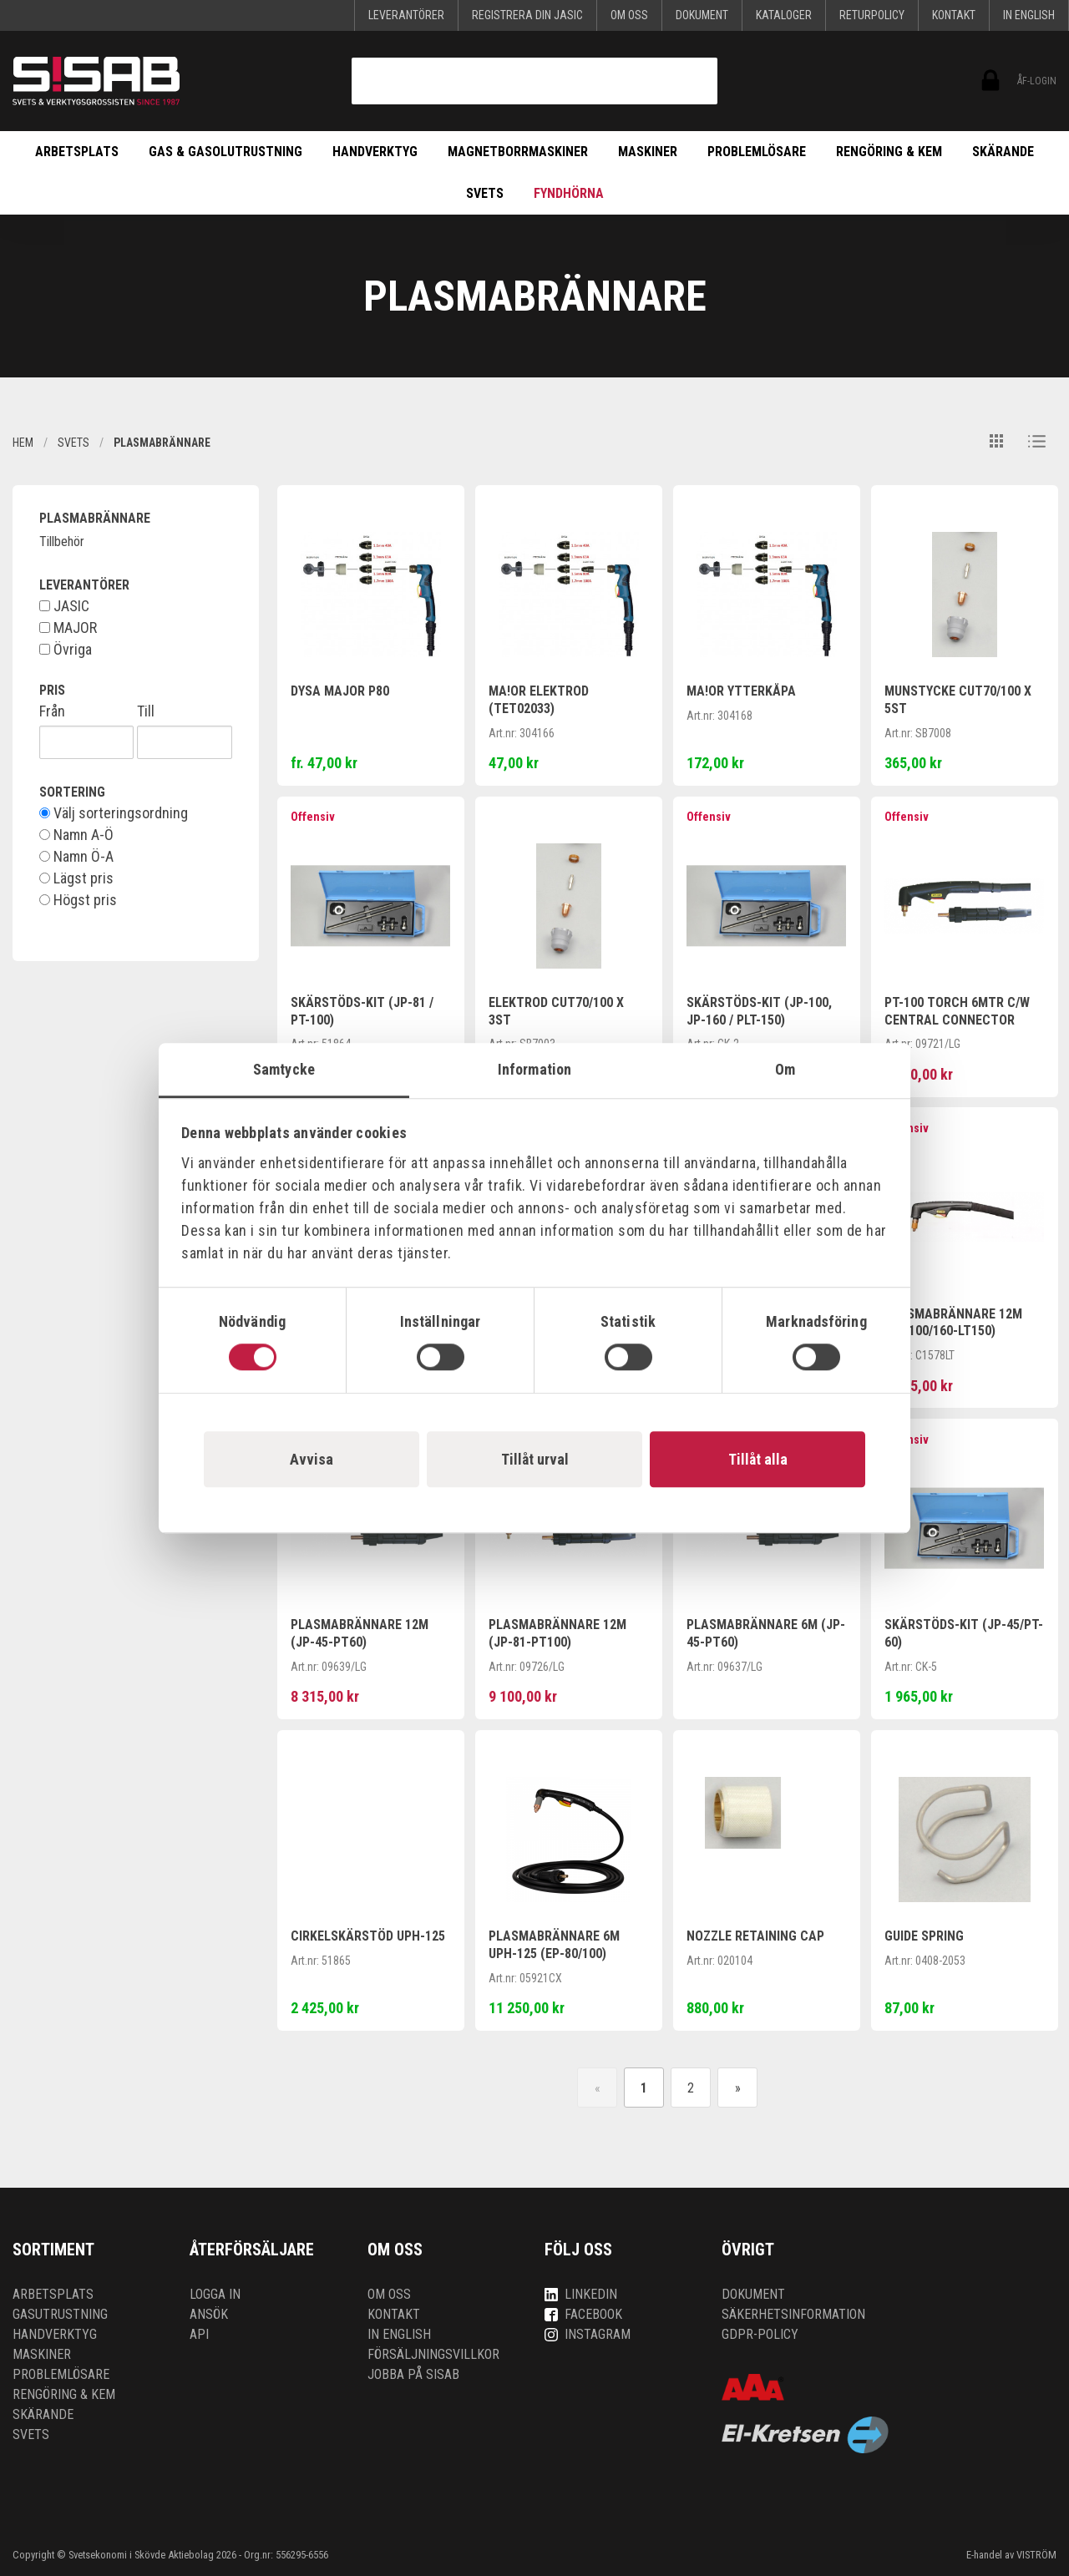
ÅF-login (989, 81)
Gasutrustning (60, 2314)
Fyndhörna (569, 193)
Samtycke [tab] (284, 1069)
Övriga (65, 649)
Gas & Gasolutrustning (225, 151)
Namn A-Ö (76, 835)
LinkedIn (581, 2294)
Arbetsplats (77, 151)
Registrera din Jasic (527, 15)
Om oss (629, 15)
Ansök (209, 2314)
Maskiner (647, 151)
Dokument (702, 15)
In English (1029, 15)
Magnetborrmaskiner (518, 151)
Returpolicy (871, 15)
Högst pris (78, 900)
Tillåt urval (535, 1459)
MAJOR (68, 627)
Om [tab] (785, 1069)
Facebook (583, 2314)
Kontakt (953, 15)
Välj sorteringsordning (113, 813)
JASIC (64, 606)
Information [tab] (534, 1069)
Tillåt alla (758, 1459)
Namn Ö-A (76, 856)
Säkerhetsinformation (793, 2314)
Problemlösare (756, 151)
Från (52, 711)
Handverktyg (375, 151)
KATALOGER (784, 15)
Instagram (588, 2334)
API (199, 2334)
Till (146, 711)
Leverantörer (406, 15)
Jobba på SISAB (413, 2374)
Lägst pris (76, 878)
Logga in (215, 2294)
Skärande (1003, 151)
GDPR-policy (760, 2334)
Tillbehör (61, 541)
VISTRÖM (1036, 2554)
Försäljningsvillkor (433, 2354)
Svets (485, 193)
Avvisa (311, 1459)
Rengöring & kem (889, 151)
